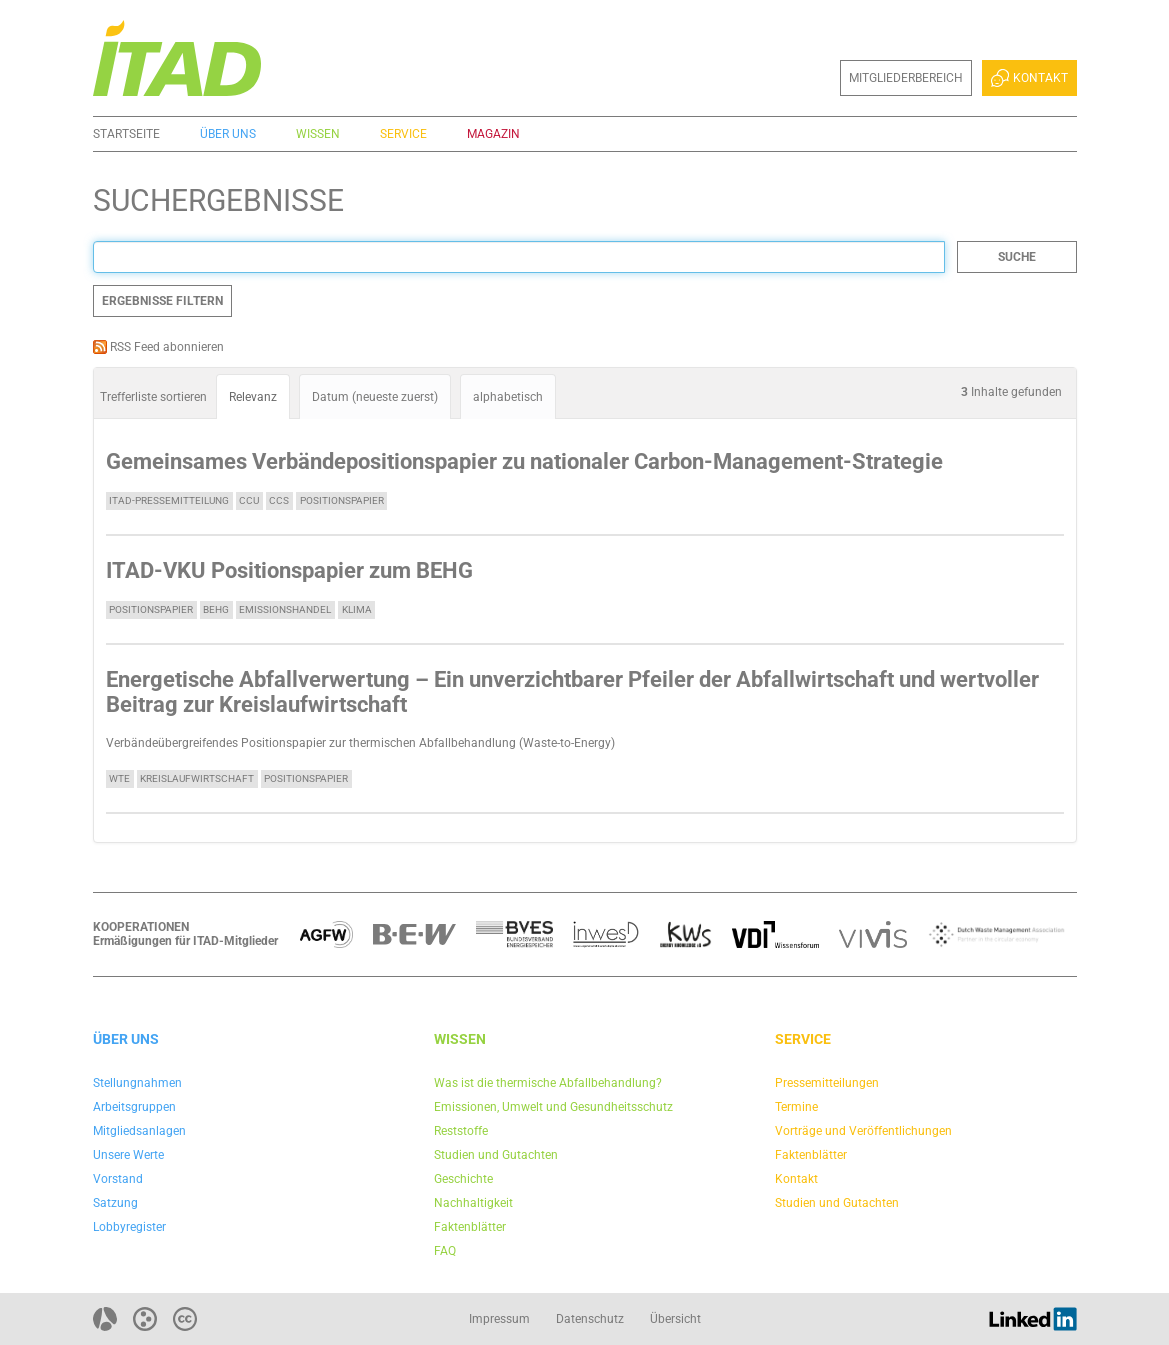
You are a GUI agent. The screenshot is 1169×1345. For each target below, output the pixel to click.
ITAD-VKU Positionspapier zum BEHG (289, 570)
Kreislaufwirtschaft (197, 778)
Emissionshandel (285, 609)
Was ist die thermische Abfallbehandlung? (548, 1083)
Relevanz (253, 397)
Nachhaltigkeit (473, 1203)
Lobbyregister (129, 1227)
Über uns (228, 134)
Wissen (318, 134)
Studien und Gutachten (496, 1155)
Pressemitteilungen (827, 1083)
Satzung (115, 1203)
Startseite (126, 134)
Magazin (493, 134)
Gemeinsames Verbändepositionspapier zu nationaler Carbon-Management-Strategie (524, 461)
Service (403, 134)
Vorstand (118, 1179)
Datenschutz (590, 1319)
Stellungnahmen (137, 1083)
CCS (279, 500)
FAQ (445, 1251)
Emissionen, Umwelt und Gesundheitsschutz (553, 1107)
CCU (249, 500)
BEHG (216, 609)
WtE (119, 778)
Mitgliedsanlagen (139, 1131)
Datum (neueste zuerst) (375, 397)
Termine (796, 1107)
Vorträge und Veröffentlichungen (863, 1131)
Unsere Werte (128, 1155)
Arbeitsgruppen (134, 1107)
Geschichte (463, 1179)
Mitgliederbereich (906, 78)
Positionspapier (342, 500)
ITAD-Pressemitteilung (169, 500)
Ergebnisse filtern (162, 301)
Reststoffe (461, 1131)
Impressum (499, 1319)
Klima (357, 609)
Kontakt (1029, 78)
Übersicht (675, 1319)
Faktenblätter (470, 1227)
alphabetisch (508, 397)
